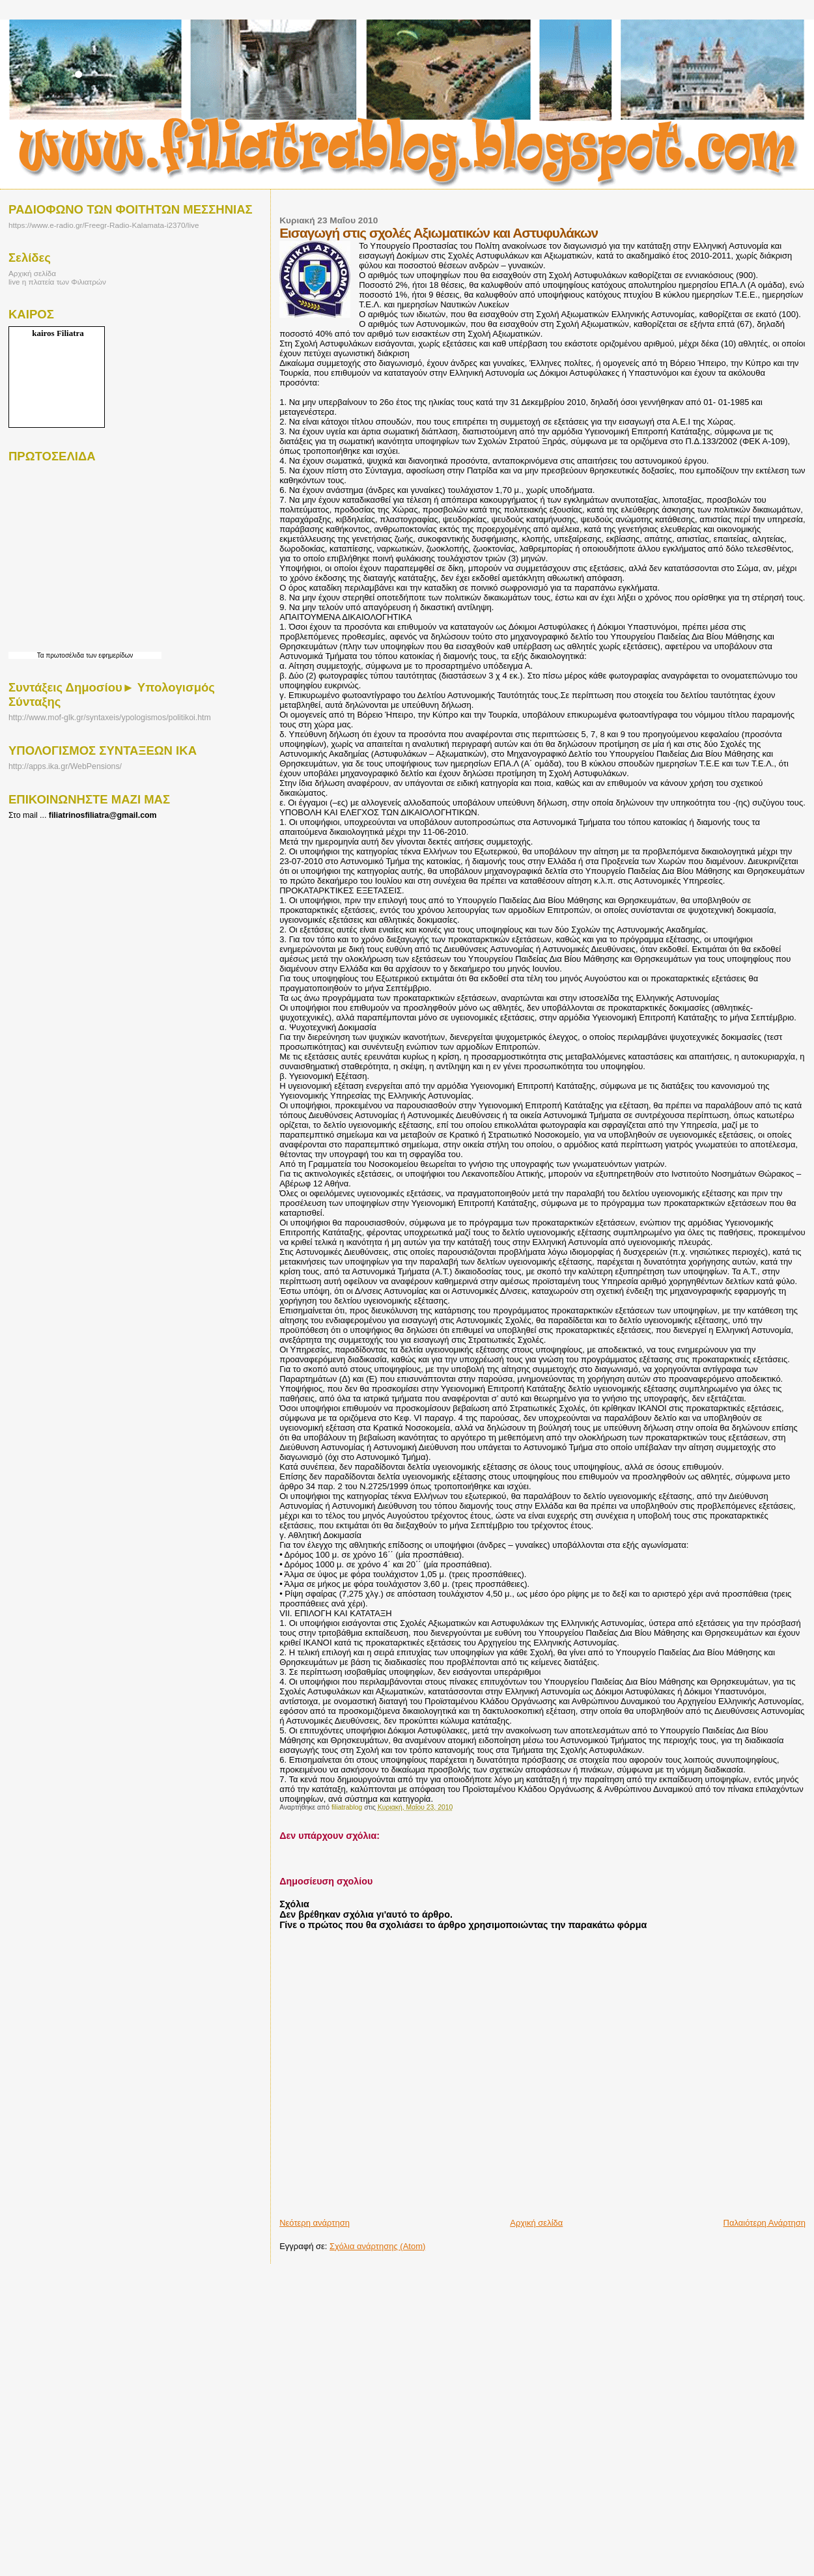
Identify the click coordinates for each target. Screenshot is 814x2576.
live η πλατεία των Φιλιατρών (57, 281)
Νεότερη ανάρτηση (314, 2223)
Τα (41, 655)
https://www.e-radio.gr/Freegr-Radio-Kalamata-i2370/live (103, 225)
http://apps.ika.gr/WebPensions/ (65, 766)
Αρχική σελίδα (536, 2223)
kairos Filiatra (58, 333)
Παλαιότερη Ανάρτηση (764, 2223)
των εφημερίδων (108, 655)
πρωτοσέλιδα (65, 655)
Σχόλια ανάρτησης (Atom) (377, 2246)
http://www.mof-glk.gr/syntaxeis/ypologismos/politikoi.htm (109, 717)
